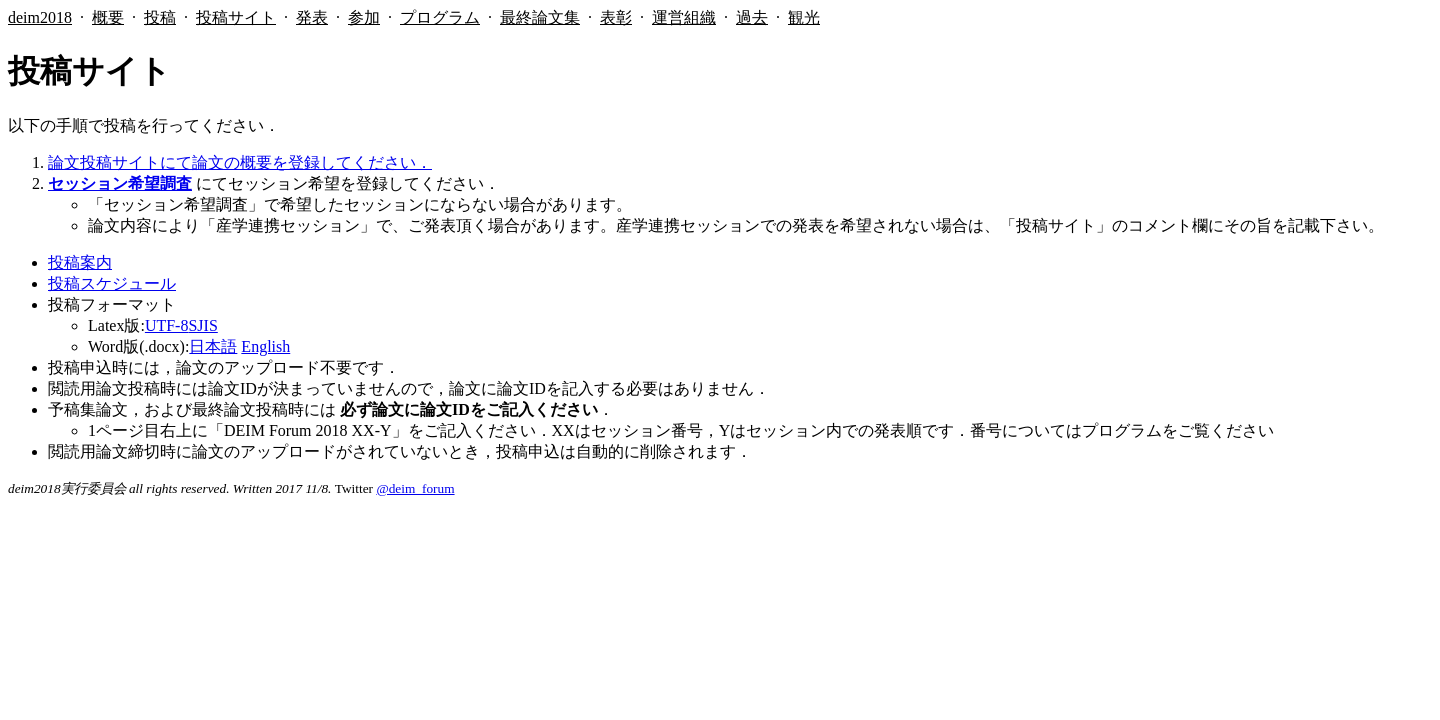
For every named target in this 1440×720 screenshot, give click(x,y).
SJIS (202, 325)
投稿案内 (80, 262)
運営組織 (684, 17)
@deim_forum (415, 488)
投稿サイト (236, 17)
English (265, 346)
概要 (108, 17)
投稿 (160, 17)
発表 (312, 17)
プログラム (440, 17)
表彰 (616, 17)
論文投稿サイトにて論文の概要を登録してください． (240, 162)
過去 (752, 17)
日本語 (213, 346)
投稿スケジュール (112, 283)
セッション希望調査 (120, 183)
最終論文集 (540, 17)
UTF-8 (167, 325)
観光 (804, 17)
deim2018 (40, 17)
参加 (364, 17)
